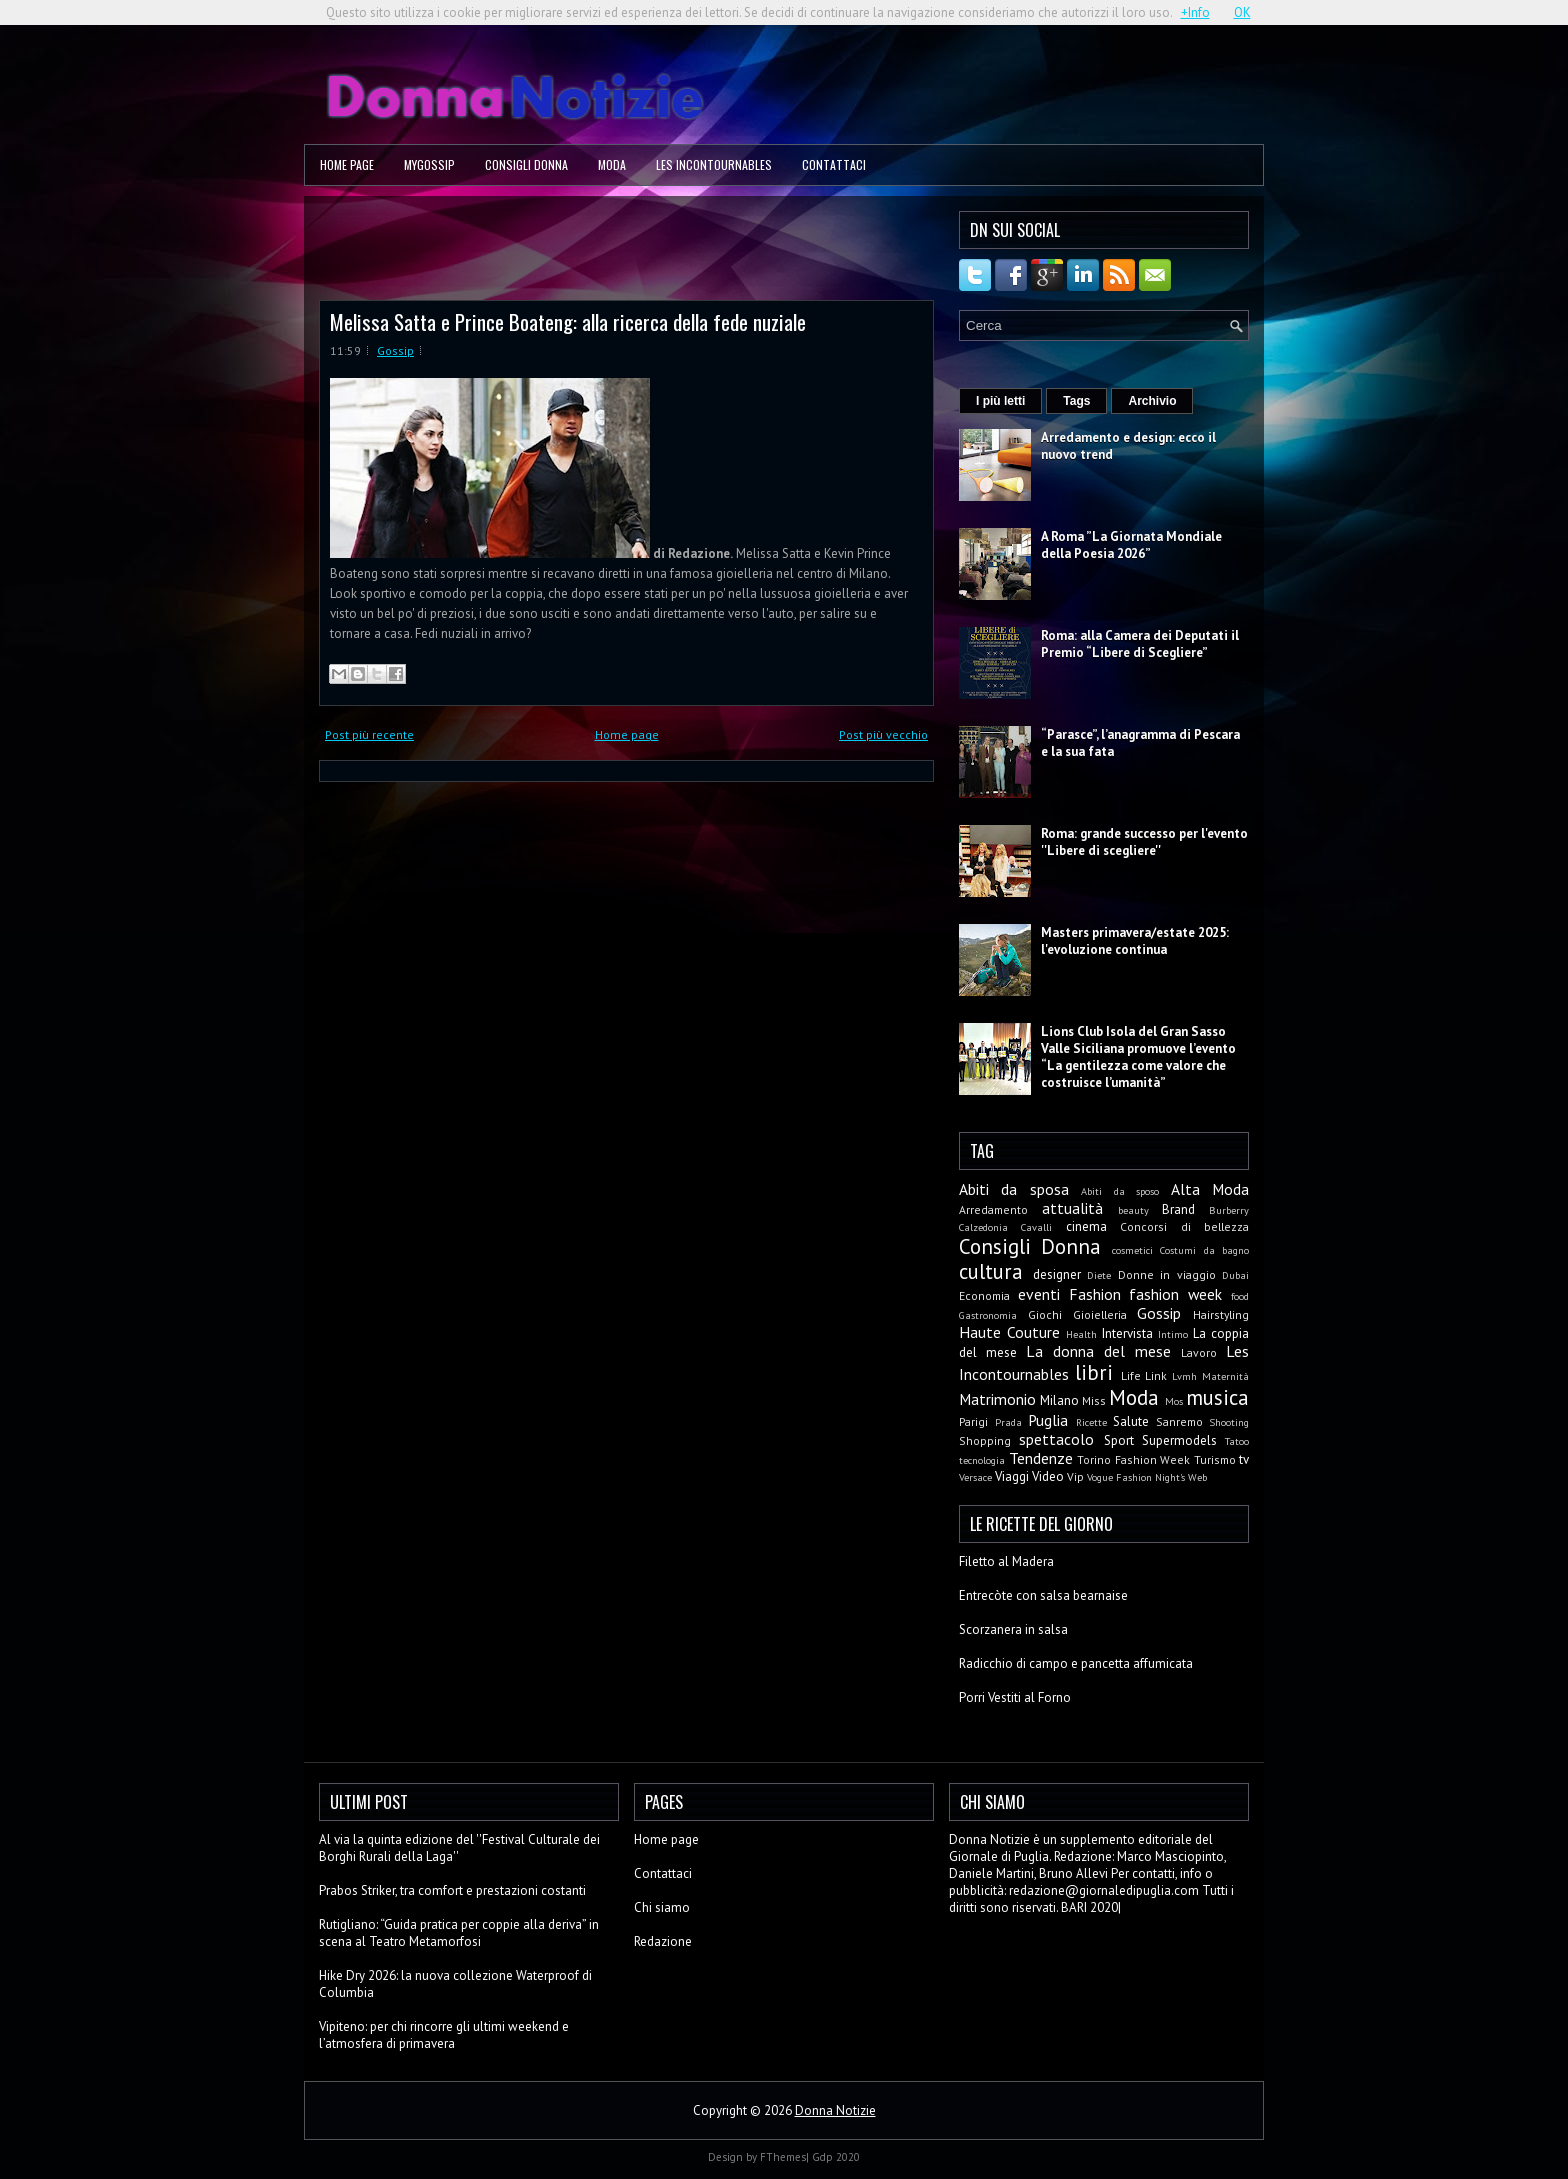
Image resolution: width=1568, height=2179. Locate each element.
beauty (1133, 1210)
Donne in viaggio (1167, 1274)
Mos (1174, 1401)
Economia (984, 1295)
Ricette (1091, 1422)
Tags (1076, 401)
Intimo (1173, 1334)
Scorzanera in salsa (1013, 1629)
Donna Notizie (835, 2110)
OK (1242, 12)
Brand (1178, 1209)
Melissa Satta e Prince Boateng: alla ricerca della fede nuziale (568, 321)
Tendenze (1041, 1458)
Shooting (1229, 1422)
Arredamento (993, 1209)
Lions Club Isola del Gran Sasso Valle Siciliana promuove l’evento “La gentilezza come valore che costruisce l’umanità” (1138, 1057)
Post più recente (369, 734)
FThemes (783, 2157)
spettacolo (1056, 1439)
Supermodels (1179, 1440)
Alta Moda (1210, 1189)
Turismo (1215, 1459)
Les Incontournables (714, 164)
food (1240, 1296)
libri (1094, 1372)
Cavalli (1036, 1227)
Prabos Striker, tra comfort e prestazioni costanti (452, 1890)
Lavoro (1199, 1352)
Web (1197, 1477)
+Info (1195, 12)
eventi (1039, 1294)
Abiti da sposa (1014, 1189)
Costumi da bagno (1204, 1250)
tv (1244, 1459)
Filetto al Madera (1006, 1561)
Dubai (1235, 1275)
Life (1131, 1375)
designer (1057, 1274)
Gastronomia (988, 1315)
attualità (1072, 1208)
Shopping (985, 1440)
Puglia (1048, 1420)
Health (1081, 1334)
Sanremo (1179, 1421)
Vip (1075, 1476)
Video (1048, 1476)
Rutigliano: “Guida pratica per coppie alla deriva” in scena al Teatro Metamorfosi (459, 1933)
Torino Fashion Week (1133, 1459)
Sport (1119, 1440)
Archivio (1152, 401)
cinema (1086, 1226)
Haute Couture (1009, 1332)
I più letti (1000, 401)
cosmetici (1132, 1250)
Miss (1094, 1400)
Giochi (1045, 1314)
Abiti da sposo (1120, 1191)
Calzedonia (983, 1227)
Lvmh (1184, 1376)
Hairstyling (1221, 1314)
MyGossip (429, 164)
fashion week (1175, 1294)
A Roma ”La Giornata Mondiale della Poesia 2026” (1131, 545)
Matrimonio (997, 1399)
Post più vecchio (883, 734)
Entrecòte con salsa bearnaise (1043, 1595)
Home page (347, 164)
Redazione (663, 1941)
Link (1156, 1375)
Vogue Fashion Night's (1136, 1477)
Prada (1008, 1422)
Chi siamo (662, 1907)
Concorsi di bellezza (1184, 1226)
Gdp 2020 (836, 2157)
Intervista (1127, 1333)
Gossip (395, 350)
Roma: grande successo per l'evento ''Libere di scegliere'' (1144, 842)
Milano (1059, 1400)
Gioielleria (1100, 1314)
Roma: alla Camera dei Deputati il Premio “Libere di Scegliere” (1140, 644)
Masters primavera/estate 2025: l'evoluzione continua (1135, 941)
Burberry (1229, 1210)
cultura (991, 1271)
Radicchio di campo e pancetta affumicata (1076, 1663)
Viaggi (1012, 1476)
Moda (612, 164)
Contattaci (834, 164)
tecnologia (982, 1460)
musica (1217, 1397)
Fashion (1095, 1294)
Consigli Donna (526, 164)
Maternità (1225, 1376)
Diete (1099, 1275)
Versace (975, 1477)
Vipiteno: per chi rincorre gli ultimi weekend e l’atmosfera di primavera (444, 2035)
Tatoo (1237, 1441)
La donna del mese (1098, 1351)
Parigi (973, 1421)
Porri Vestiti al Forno (1015, 1697)
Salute (1131, 1421)
